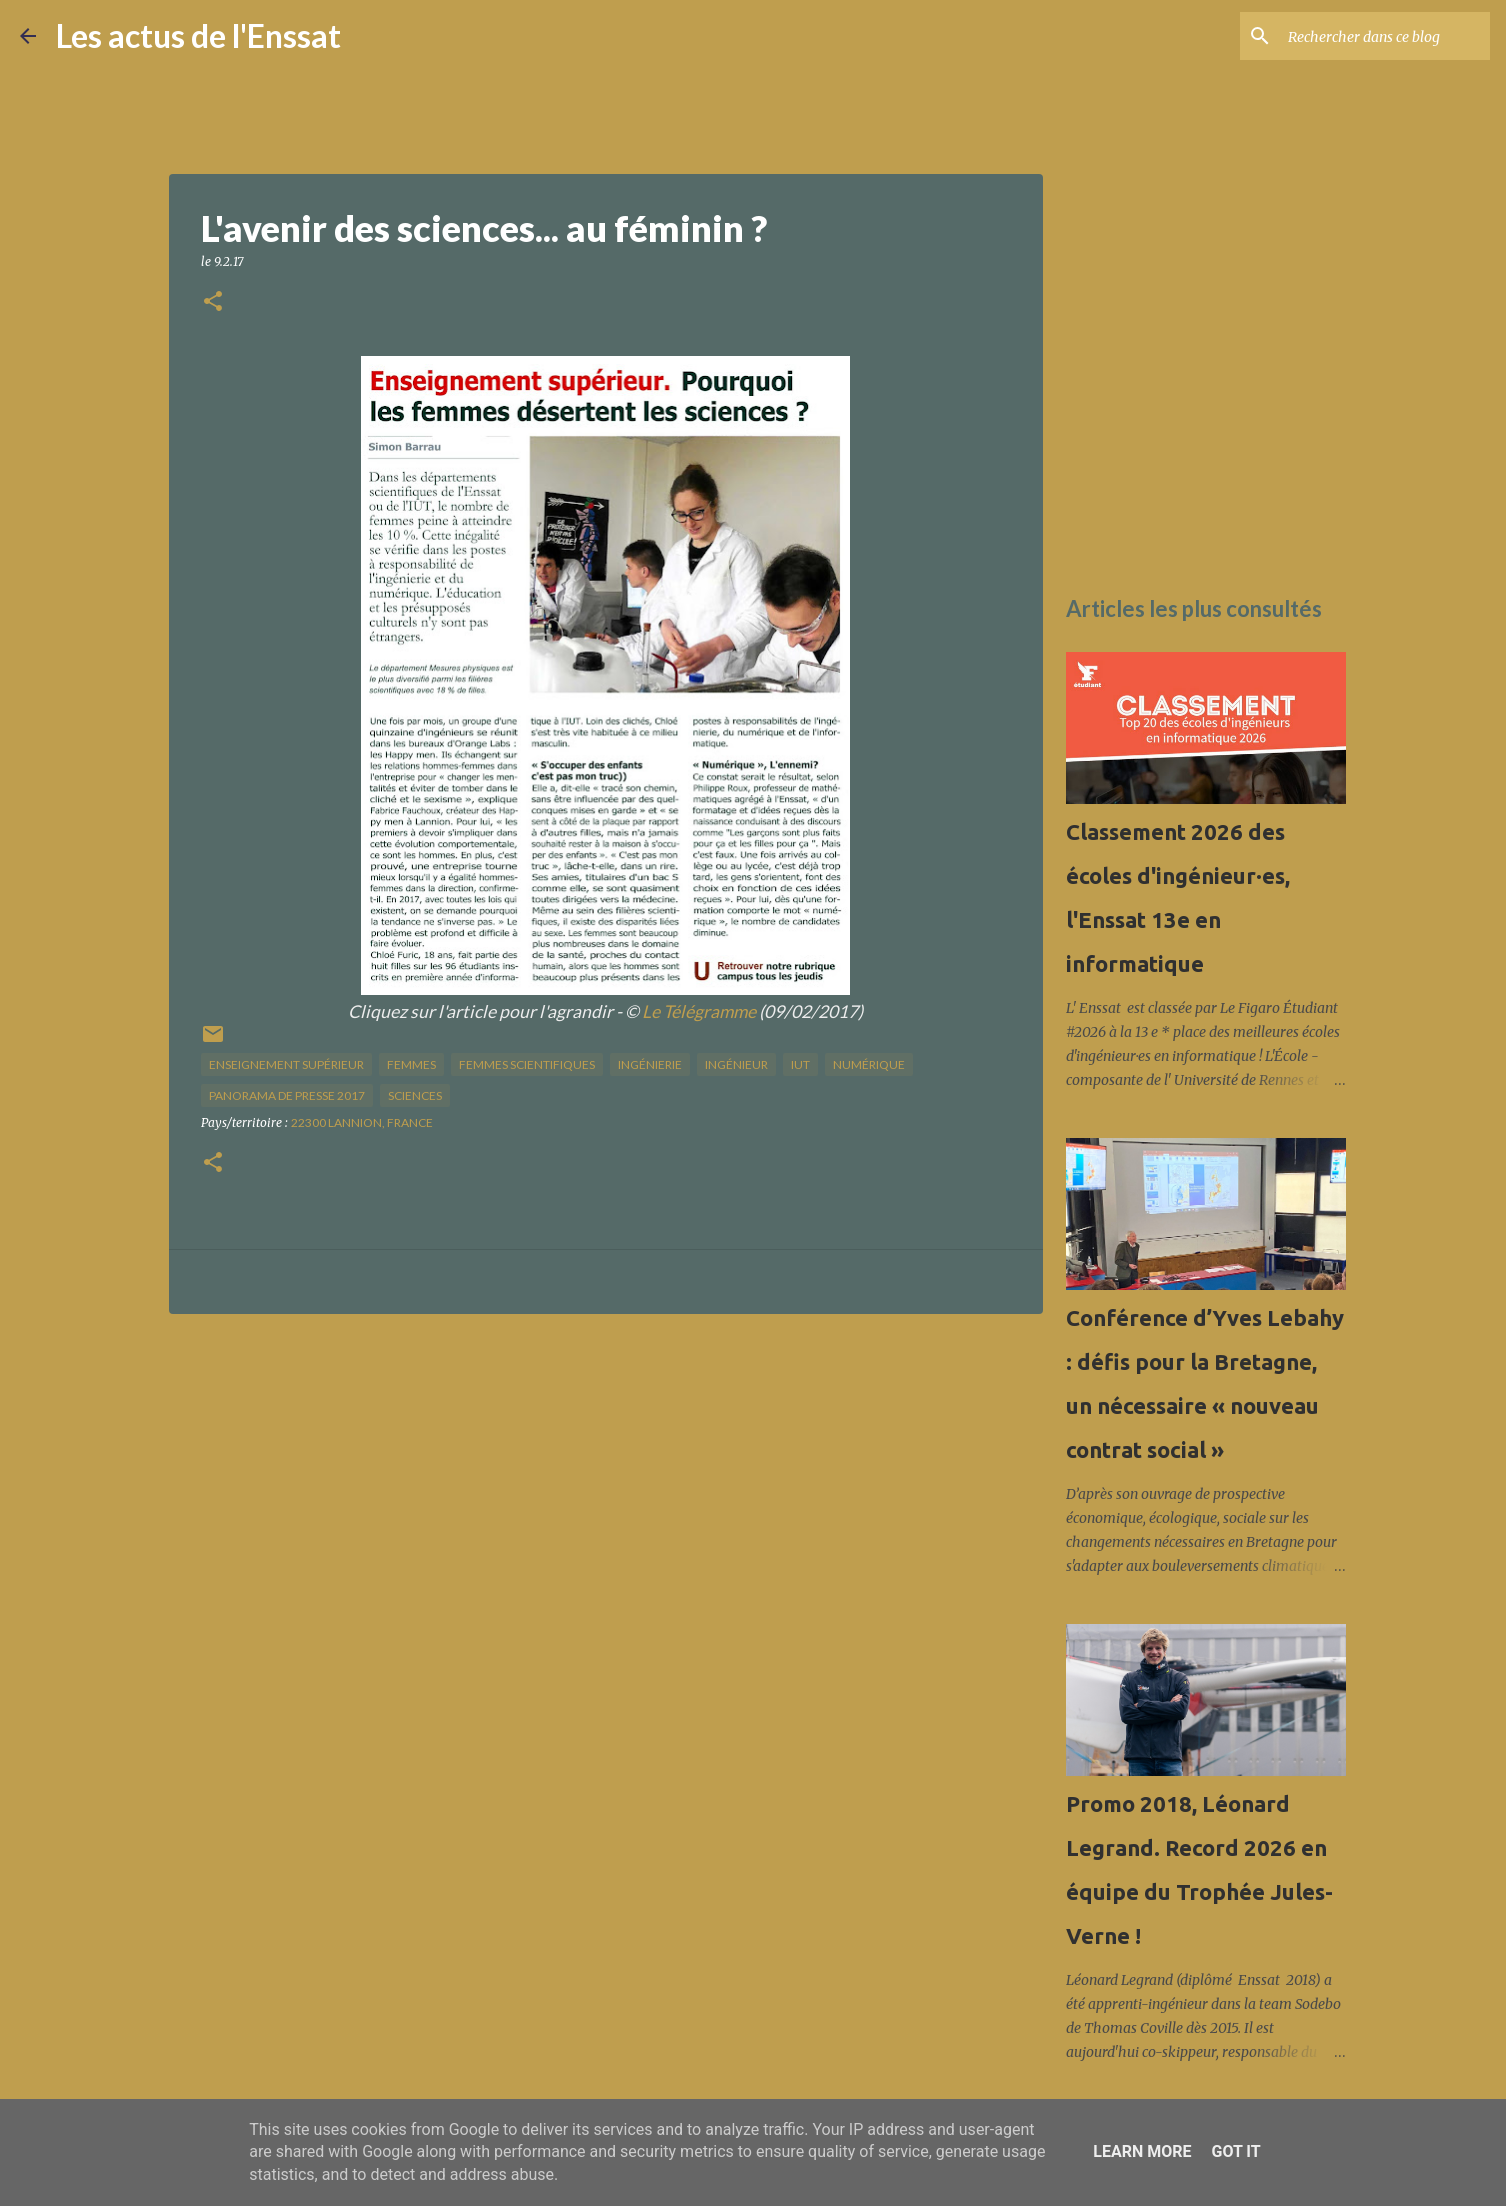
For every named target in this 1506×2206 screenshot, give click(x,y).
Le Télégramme (699, 1011)
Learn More (1142, 2151)
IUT (800, 1064)
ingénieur (736, 1064)
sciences (415, 1095)
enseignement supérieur (286, 1064)
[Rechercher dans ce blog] (1385, 36)
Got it (1235, 2151)
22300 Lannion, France (362, 1122)
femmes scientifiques (527, 1064)
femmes (411, 1064)
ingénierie (650, 1064)
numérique (869, 1064)
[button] (213, 302)
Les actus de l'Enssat (198, 35)
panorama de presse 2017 (287, 1095)
